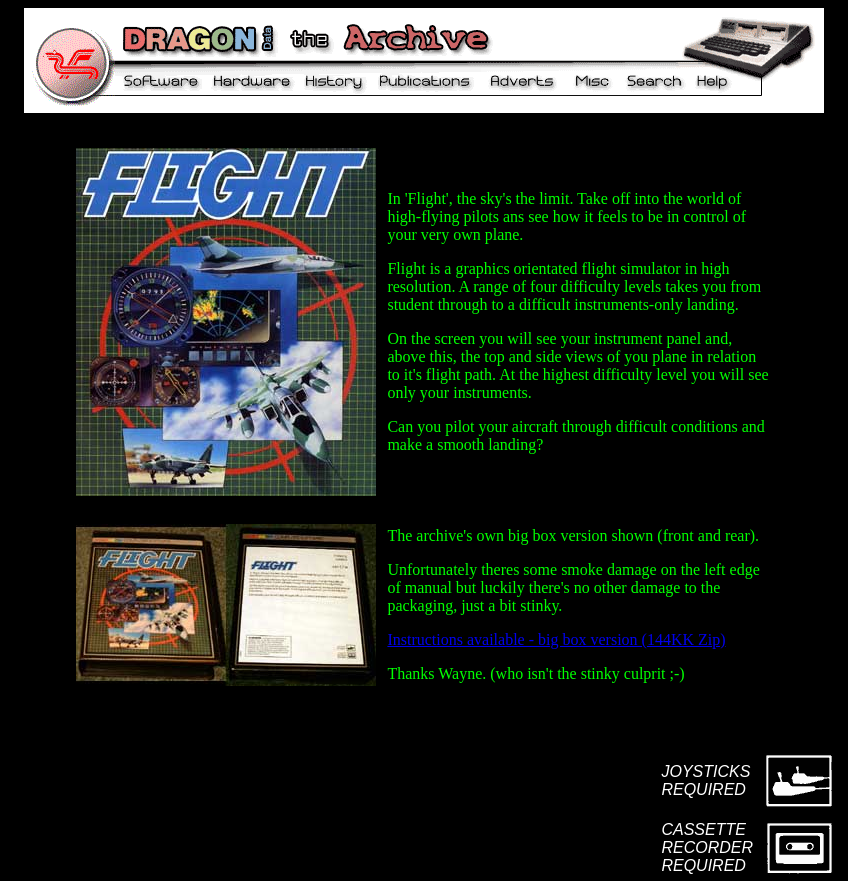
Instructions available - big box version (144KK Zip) (556, 639)
